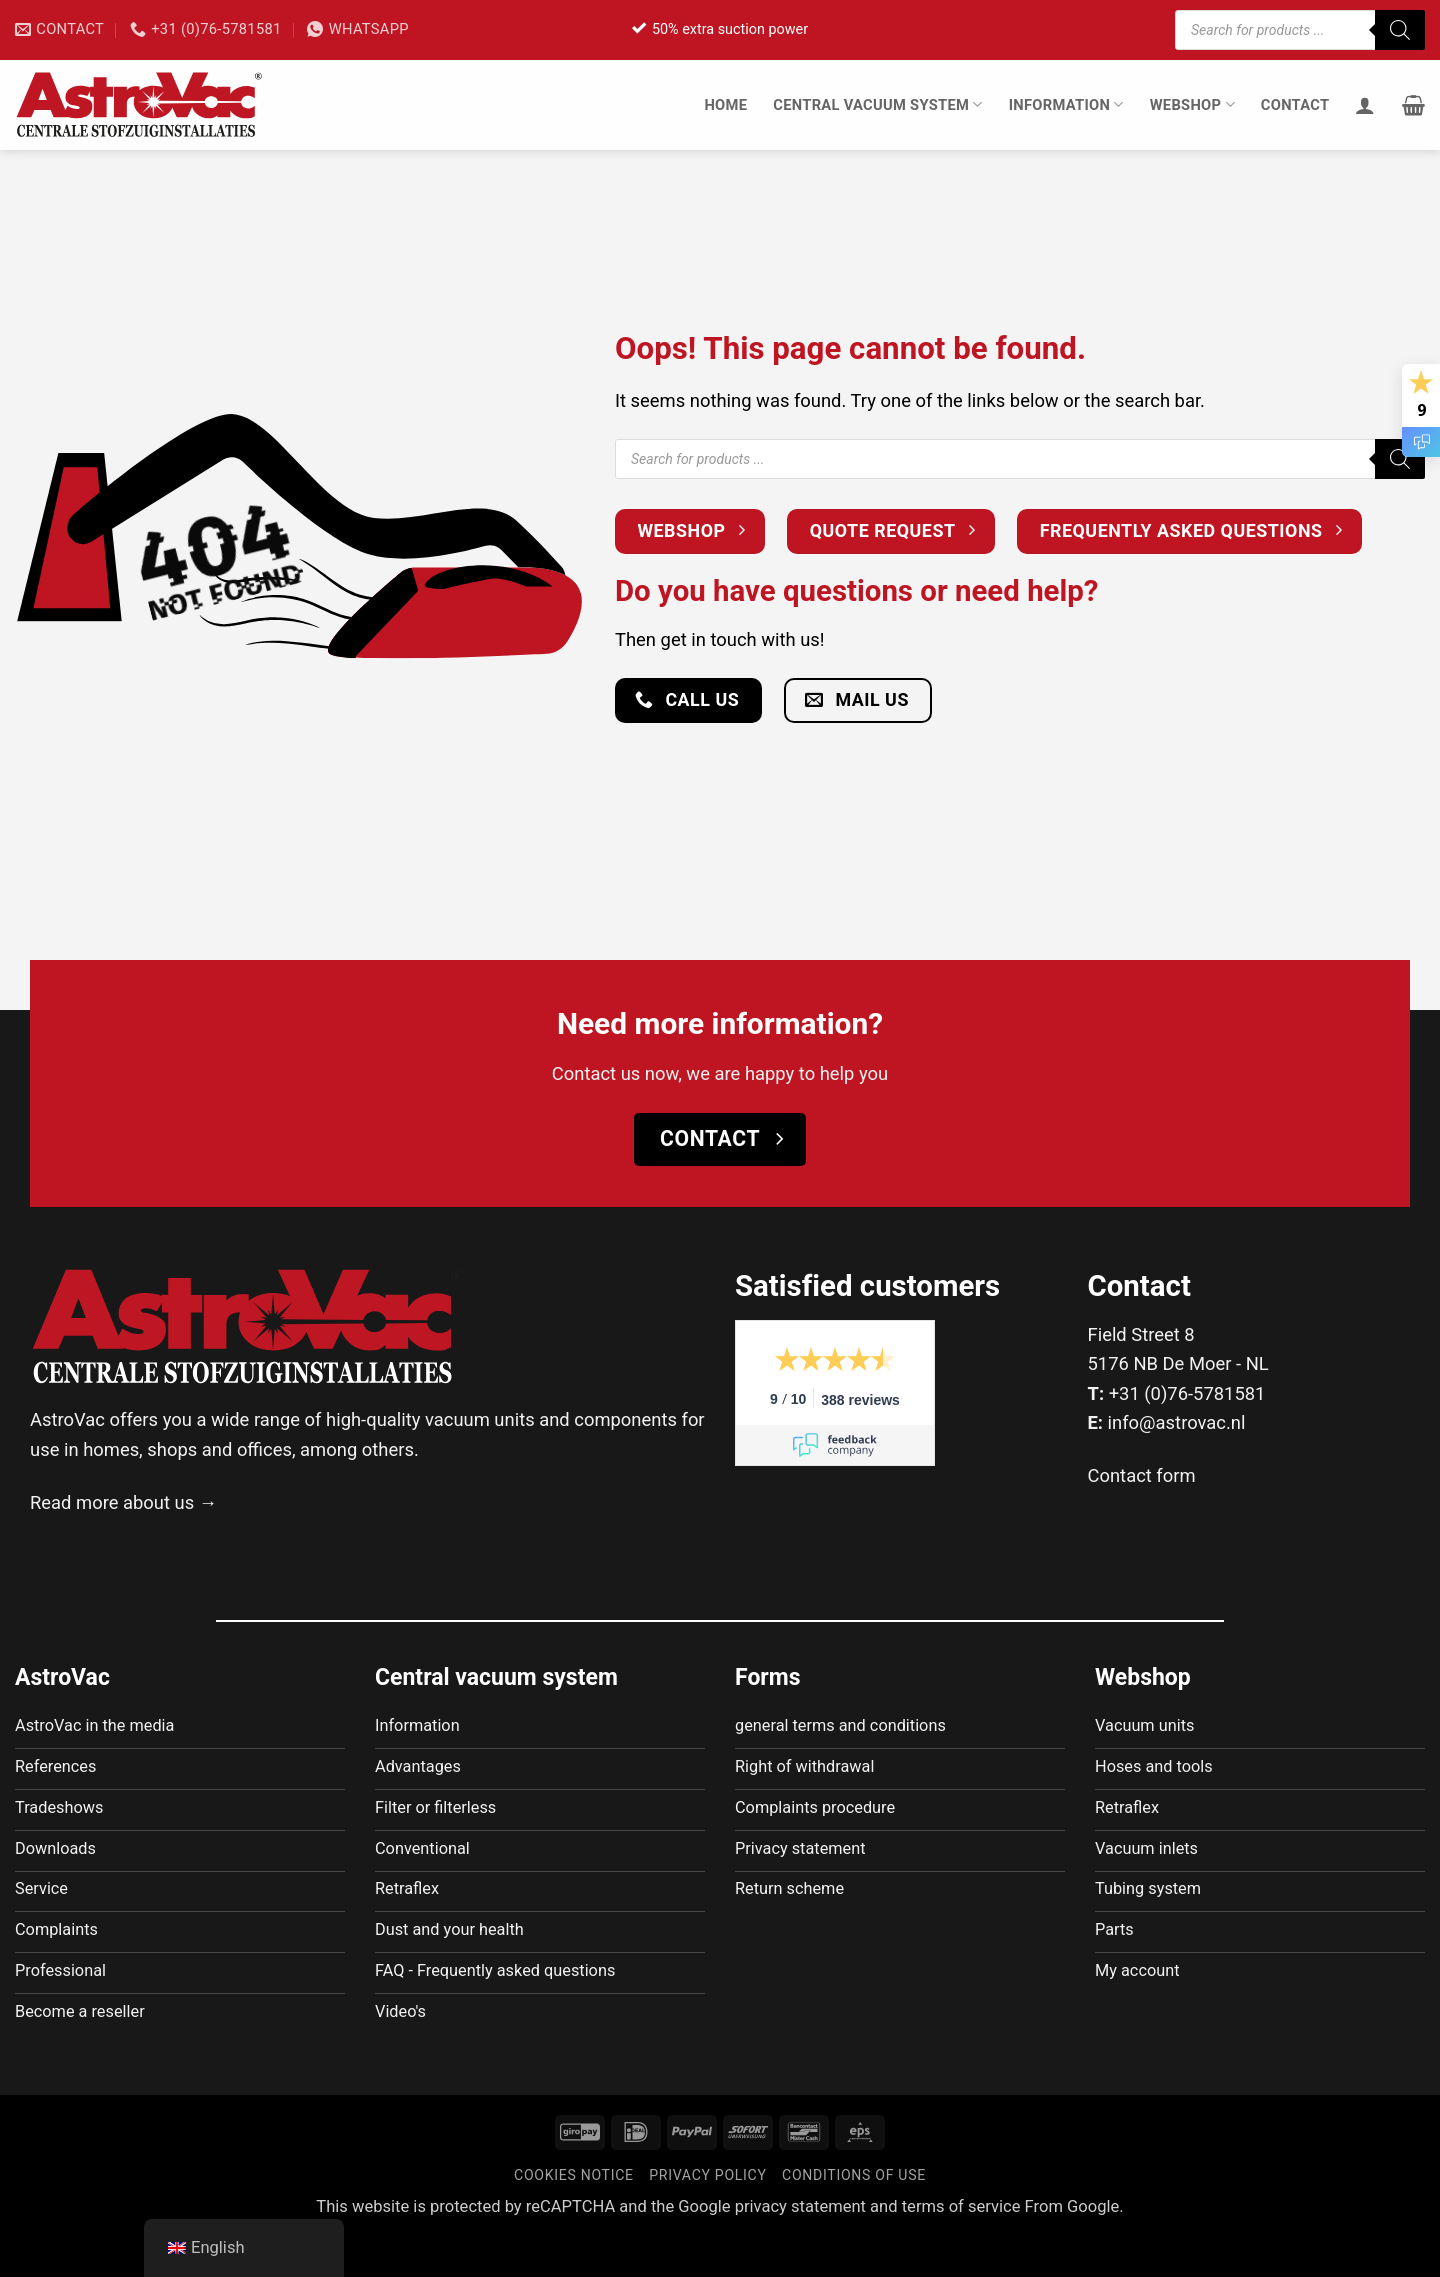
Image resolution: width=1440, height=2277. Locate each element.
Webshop (1192, 104)
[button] (1413, 105)
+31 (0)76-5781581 (1187, 1393)
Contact (1295, 105)
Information (1066, 104)
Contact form (1142, 1475)
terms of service (961, 2248)
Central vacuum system (877, 104)
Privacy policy (707, 2217)
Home (725, 105)
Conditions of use (854, 2217)
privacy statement (800, 2248)
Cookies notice (574, 2217)
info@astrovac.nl (1177, 1422)
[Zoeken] (1400, 30)
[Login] (1365, 105)
